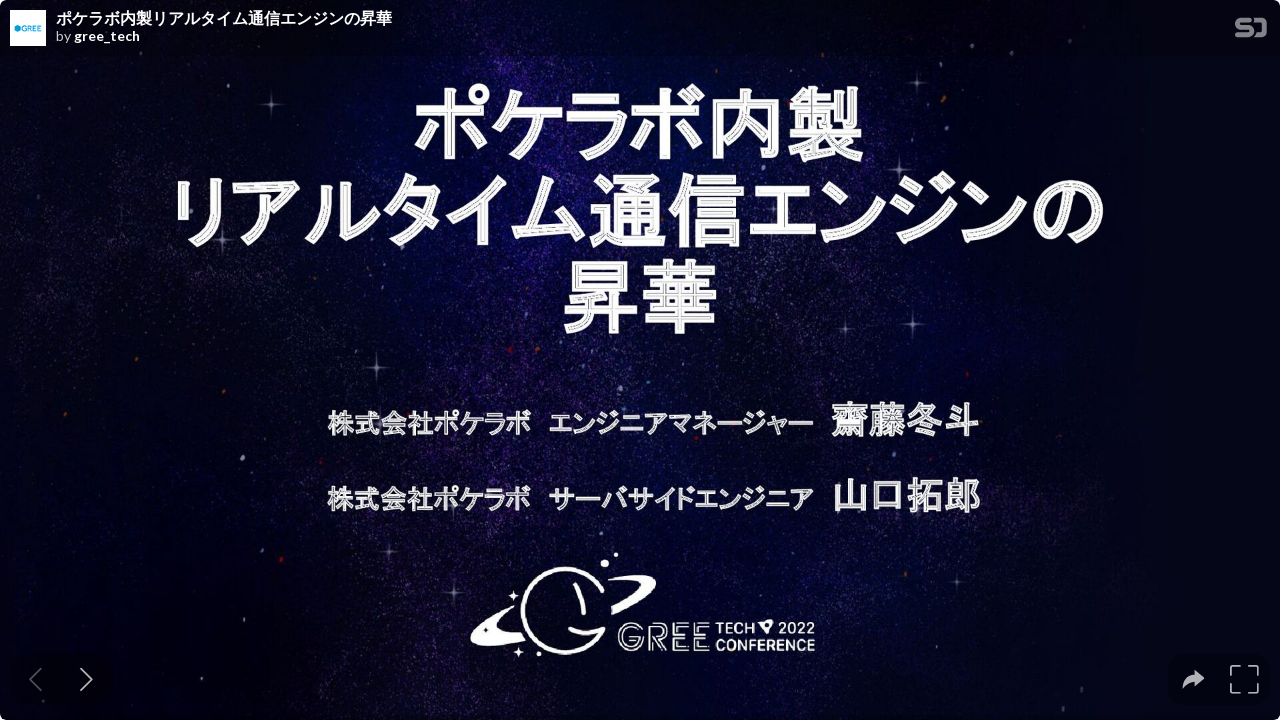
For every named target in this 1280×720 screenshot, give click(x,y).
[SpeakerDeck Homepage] (1251, 31)
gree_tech (107, 36)
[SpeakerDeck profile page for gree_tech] (28, 29)
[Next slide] (86, 679)
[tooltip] (1193, 679)
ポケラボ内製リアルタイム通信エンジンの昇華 (224, 18)
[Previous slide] (35, 679)
